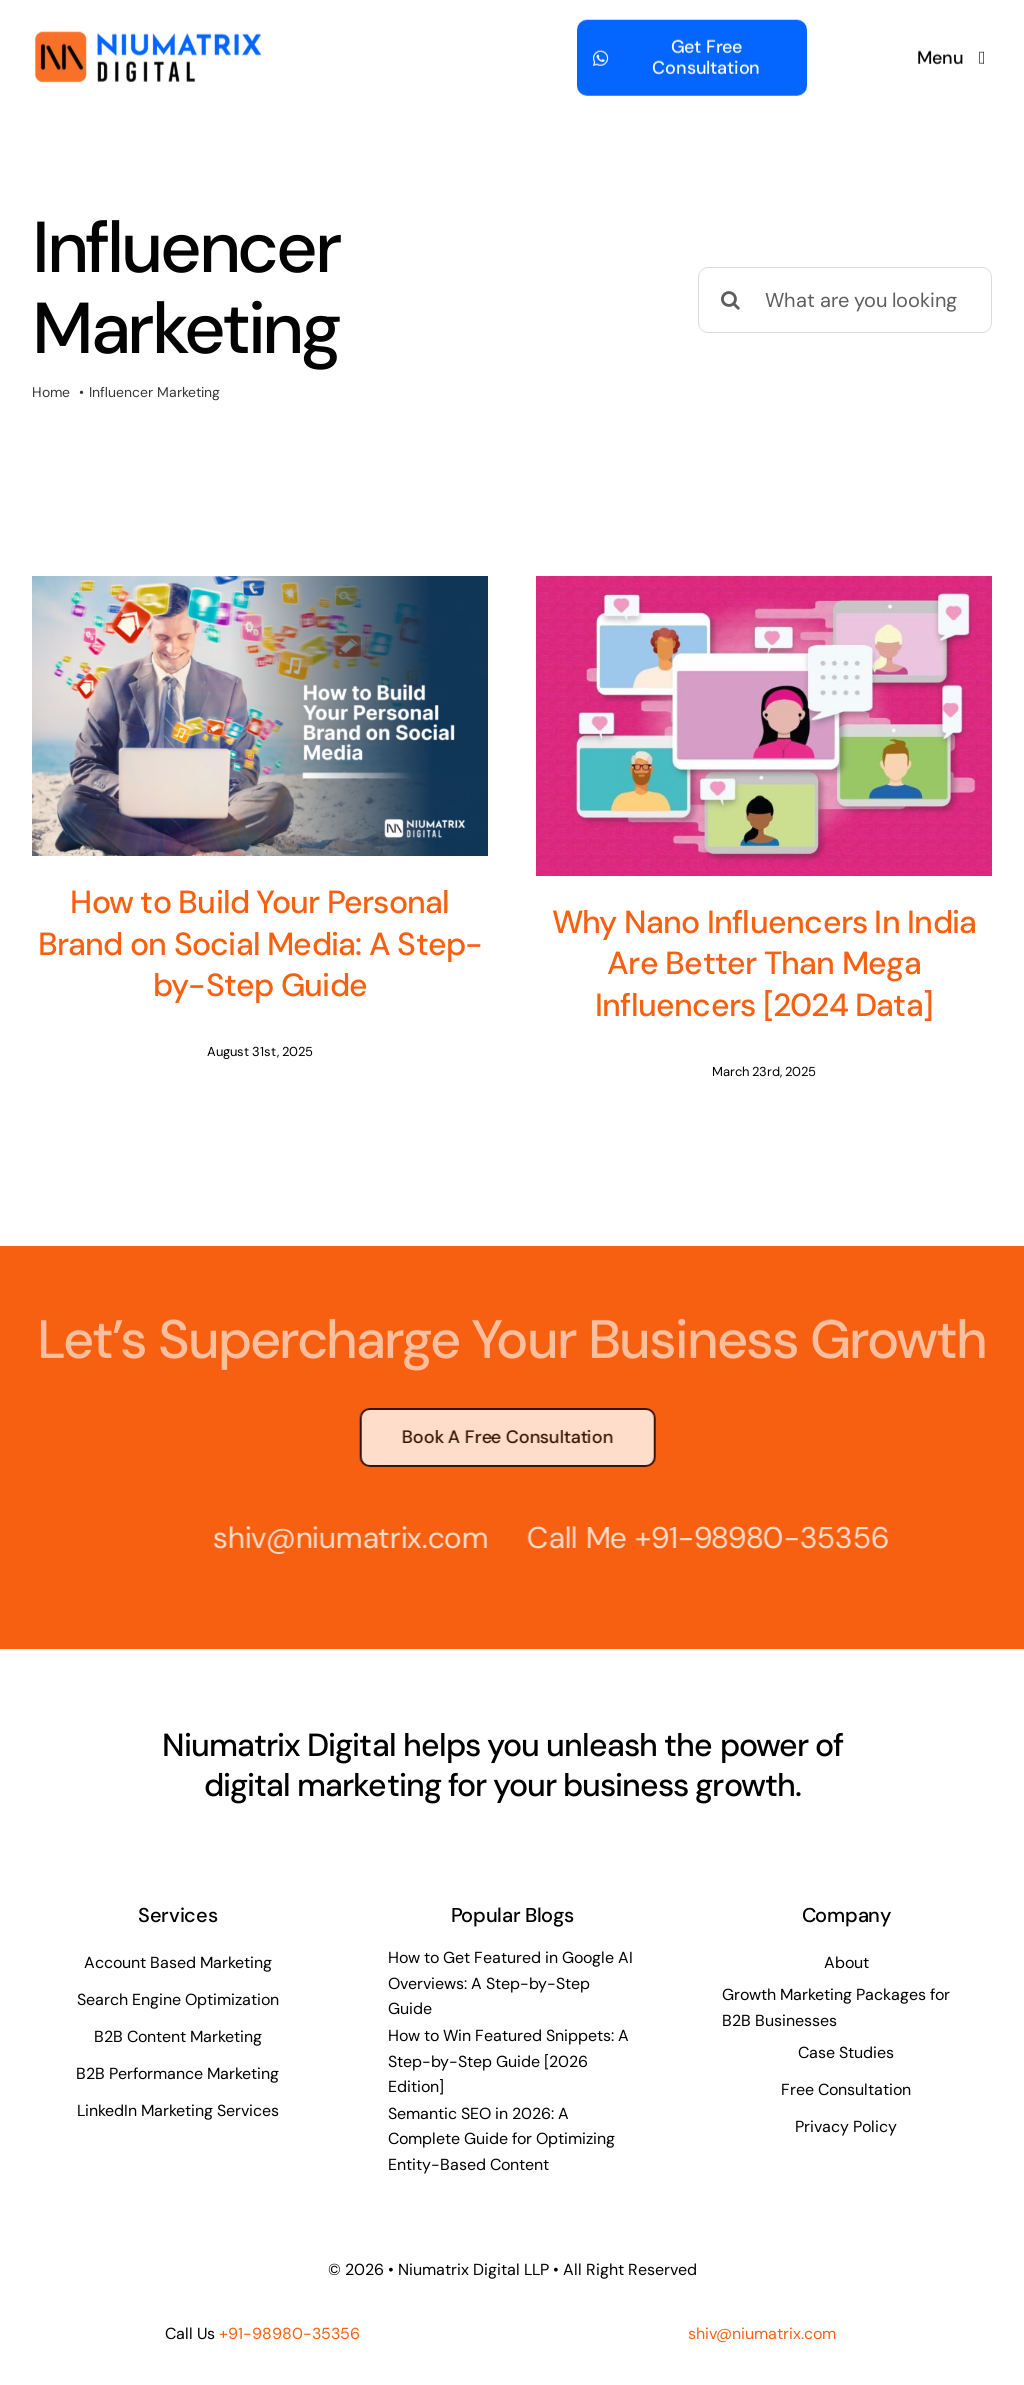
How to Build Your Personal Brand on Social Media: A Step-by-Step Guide (260, 943)
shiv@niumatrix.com (343, 1526)
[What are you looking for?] (845, 300)
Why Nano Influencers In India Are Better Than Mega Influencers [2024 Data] (730, 963)
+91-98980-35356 (753, 1526)
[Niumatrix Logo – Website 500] (147, 37)
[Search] (731, 300)
